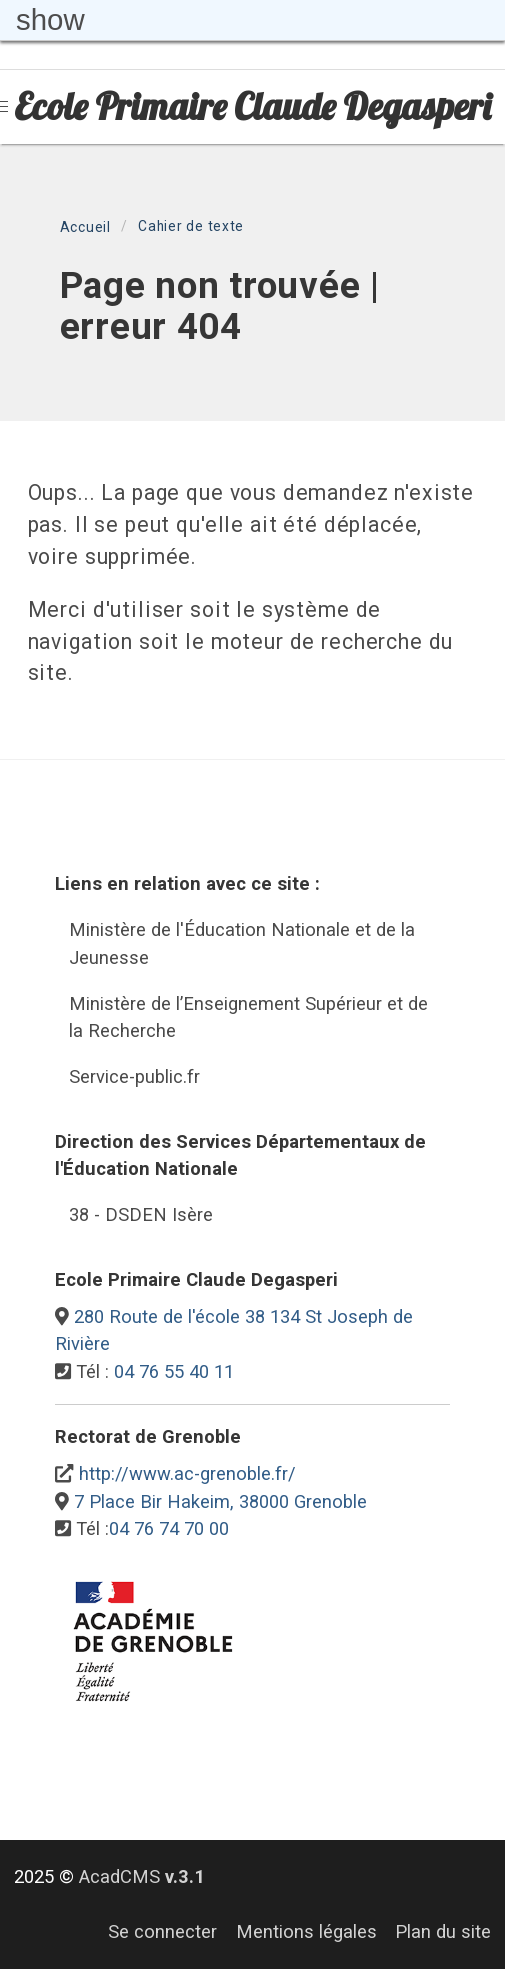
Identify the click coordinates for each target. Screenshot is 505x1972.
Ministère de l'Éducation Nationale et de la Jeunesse (242, 943)
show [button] (50, 19)
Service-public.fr (134, 1076)
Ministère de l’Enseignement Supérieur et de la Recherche (248, 1017)
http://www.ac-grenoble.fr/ (187, 1473)
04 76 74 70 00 (169, 1528)
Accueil (85, 227)
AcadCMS (142, 1876)
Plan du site (443, 1931)
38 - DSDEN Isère (141, 1214)
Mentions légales (306, 1931)
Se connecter (162, 1931)
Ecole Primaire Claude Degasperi (252, 106)
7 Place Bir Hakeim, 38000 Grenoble (220, 1501)
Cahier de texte (191, 226)
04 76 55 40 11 (174, 1371)
